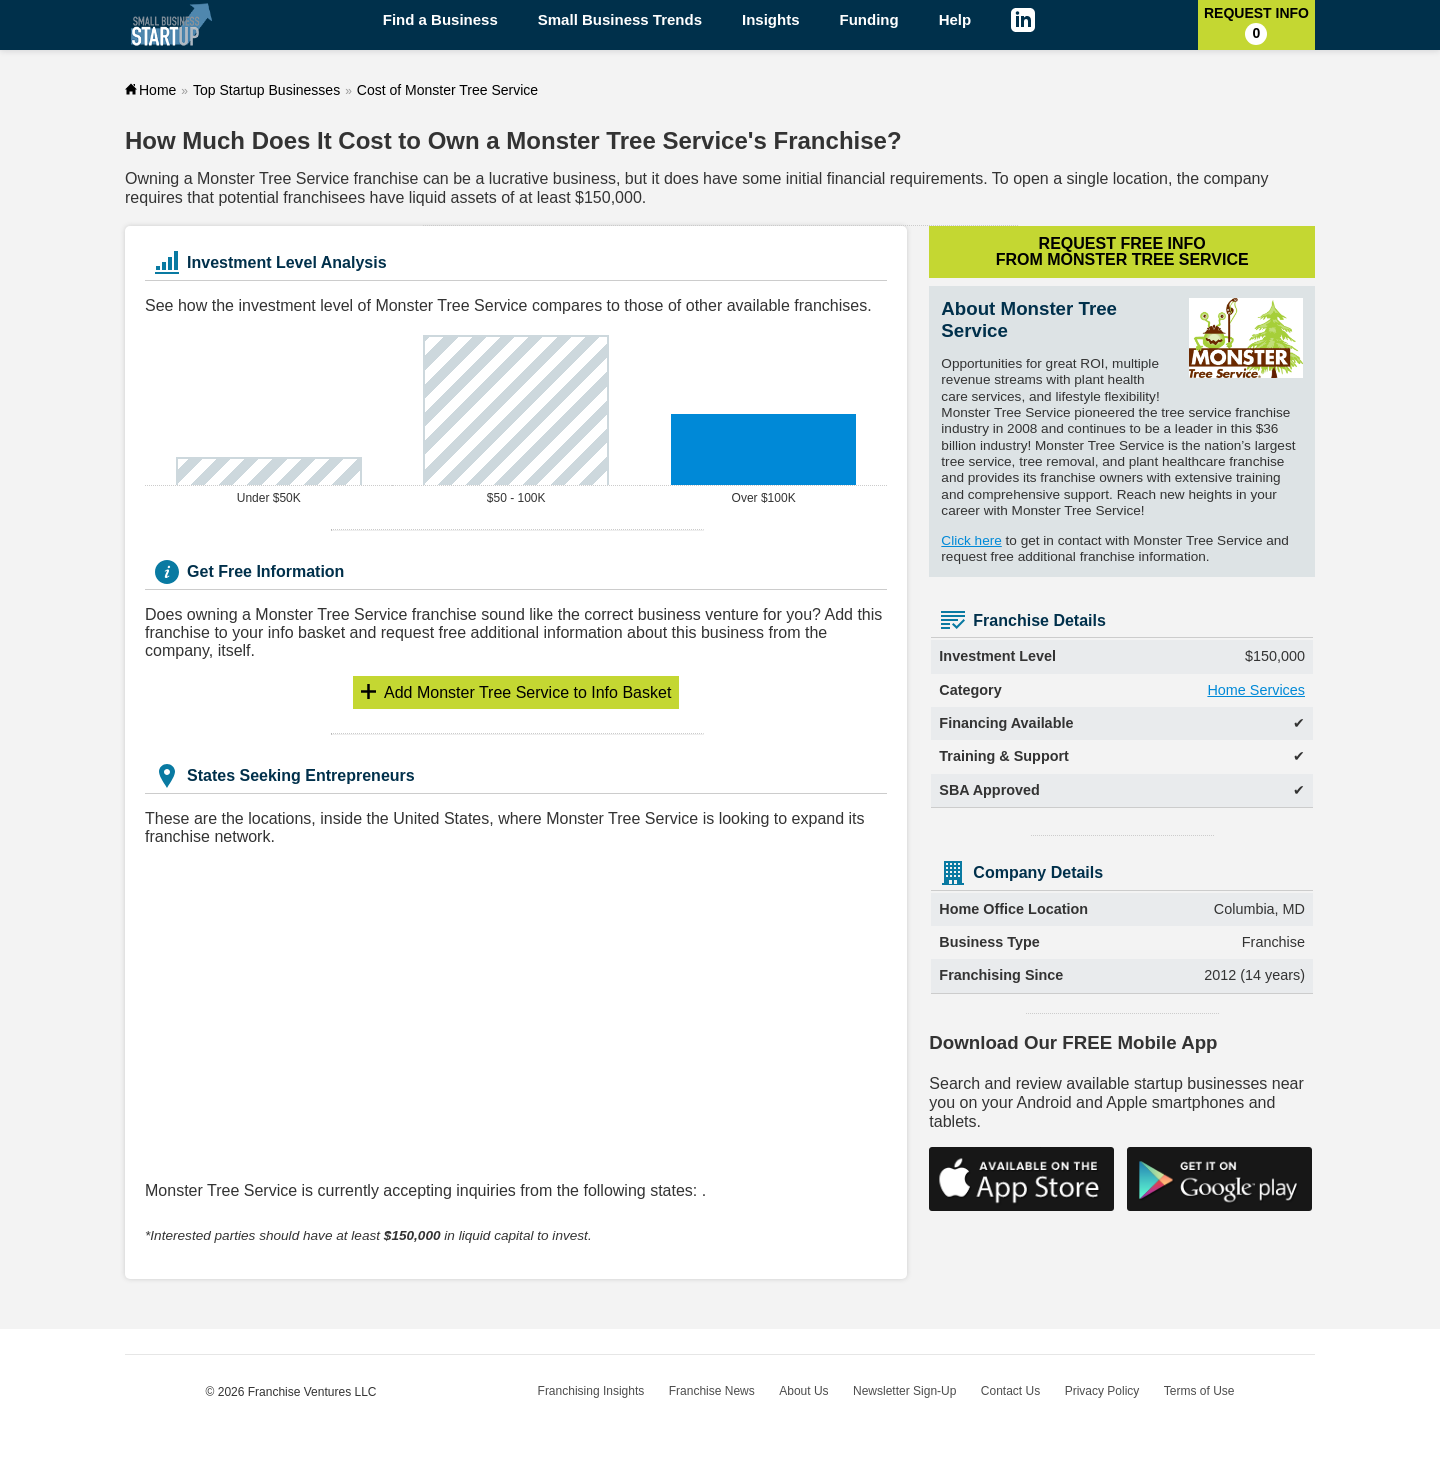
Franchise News (712, 1391)
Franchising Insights (591, 1391)
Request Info (1256, 25)
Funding (869, 19)
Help (955, 19)
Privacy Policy (1102, 1391)
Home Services (1256, 690)
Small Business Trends (620, 19)
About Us (803, 1391)
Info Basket (527, 692)
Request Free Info (1122, 251)
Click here (971, 540)
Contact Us (1010, 1391)
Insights (771, 19)
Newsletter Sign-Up (904, 1391)
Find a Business (440, 19)
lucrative (519, 178)
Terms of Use (1199, 1391)
